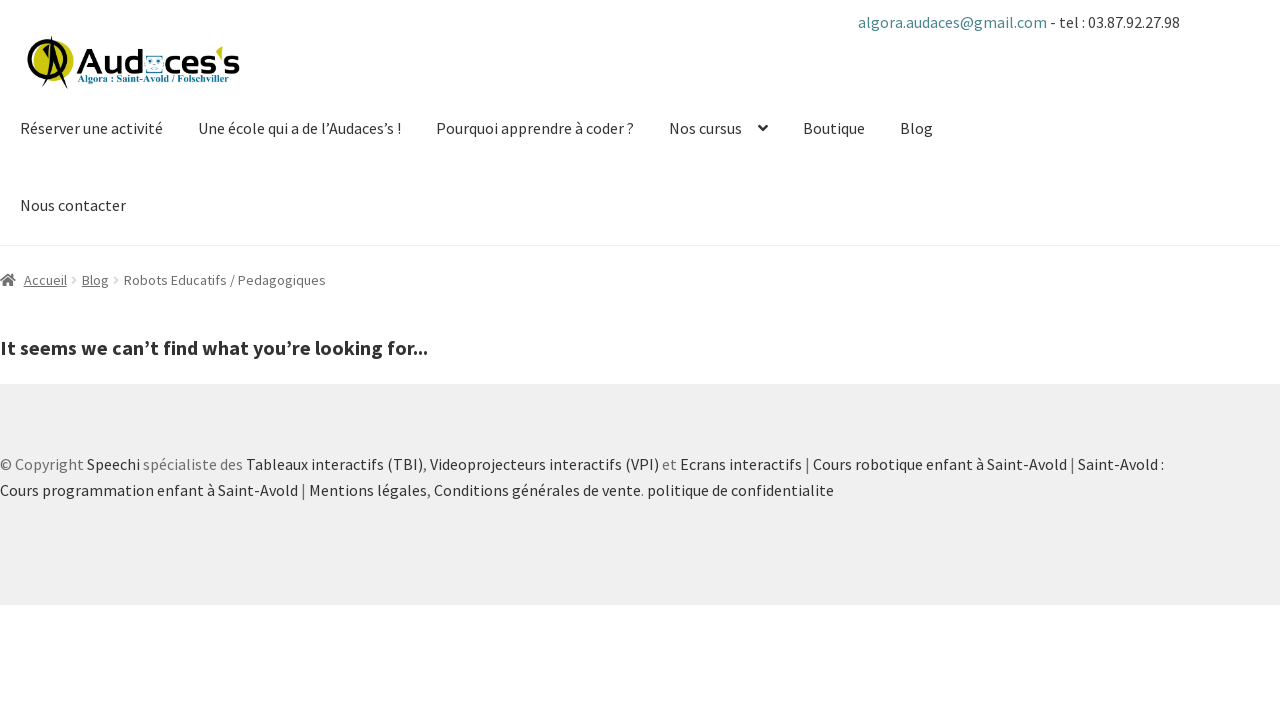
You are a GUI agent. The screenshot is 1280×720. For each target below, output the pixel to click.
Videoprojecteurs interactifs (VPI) (544, 464)
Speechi (113, 464)
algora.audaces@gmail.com (954, 22)
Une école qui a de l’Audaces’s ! (299, 128)
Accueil (45, 280)
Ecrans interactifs (741, 464)
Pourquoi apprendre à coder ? (535, 128)
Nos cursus (705, 128)
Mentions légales (368, 490)
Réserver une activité (91, 128)
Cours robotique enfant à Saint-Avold (940, 464)
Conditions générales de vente (537, 490)
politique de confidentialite (740, 490)
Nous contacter (73, 205)
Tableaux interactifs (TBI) (334, 464)
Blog (916, 128)
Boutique (834, 128)
